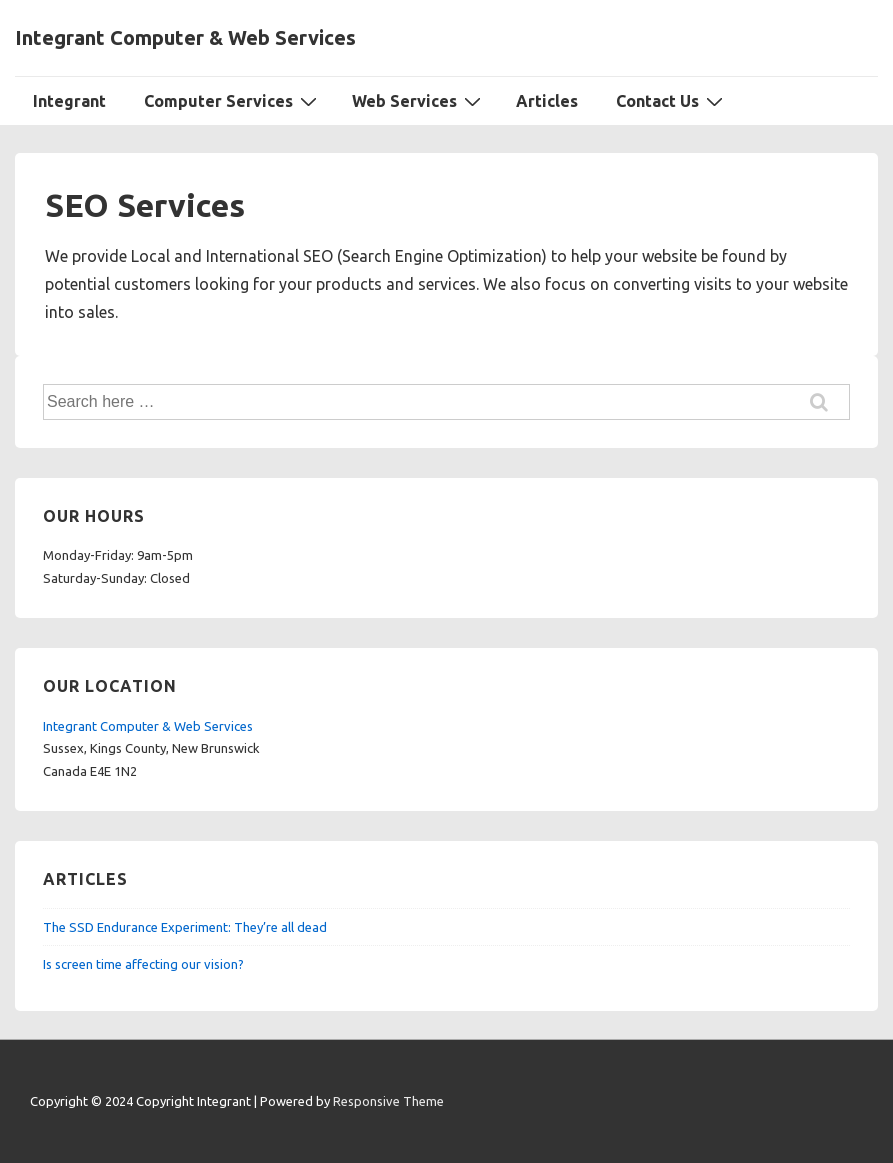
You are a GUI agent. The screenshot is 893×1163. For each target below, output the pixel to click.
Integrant (69, 101)
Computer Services (233, 100)
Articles (547, 101)
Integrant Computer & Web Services (185, 37)
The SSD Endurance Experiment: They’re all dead (185, 927)
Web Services (419, 100)
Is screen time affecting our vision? (143, 964)
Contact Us (672, 100)
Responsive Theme (388, 1101)
